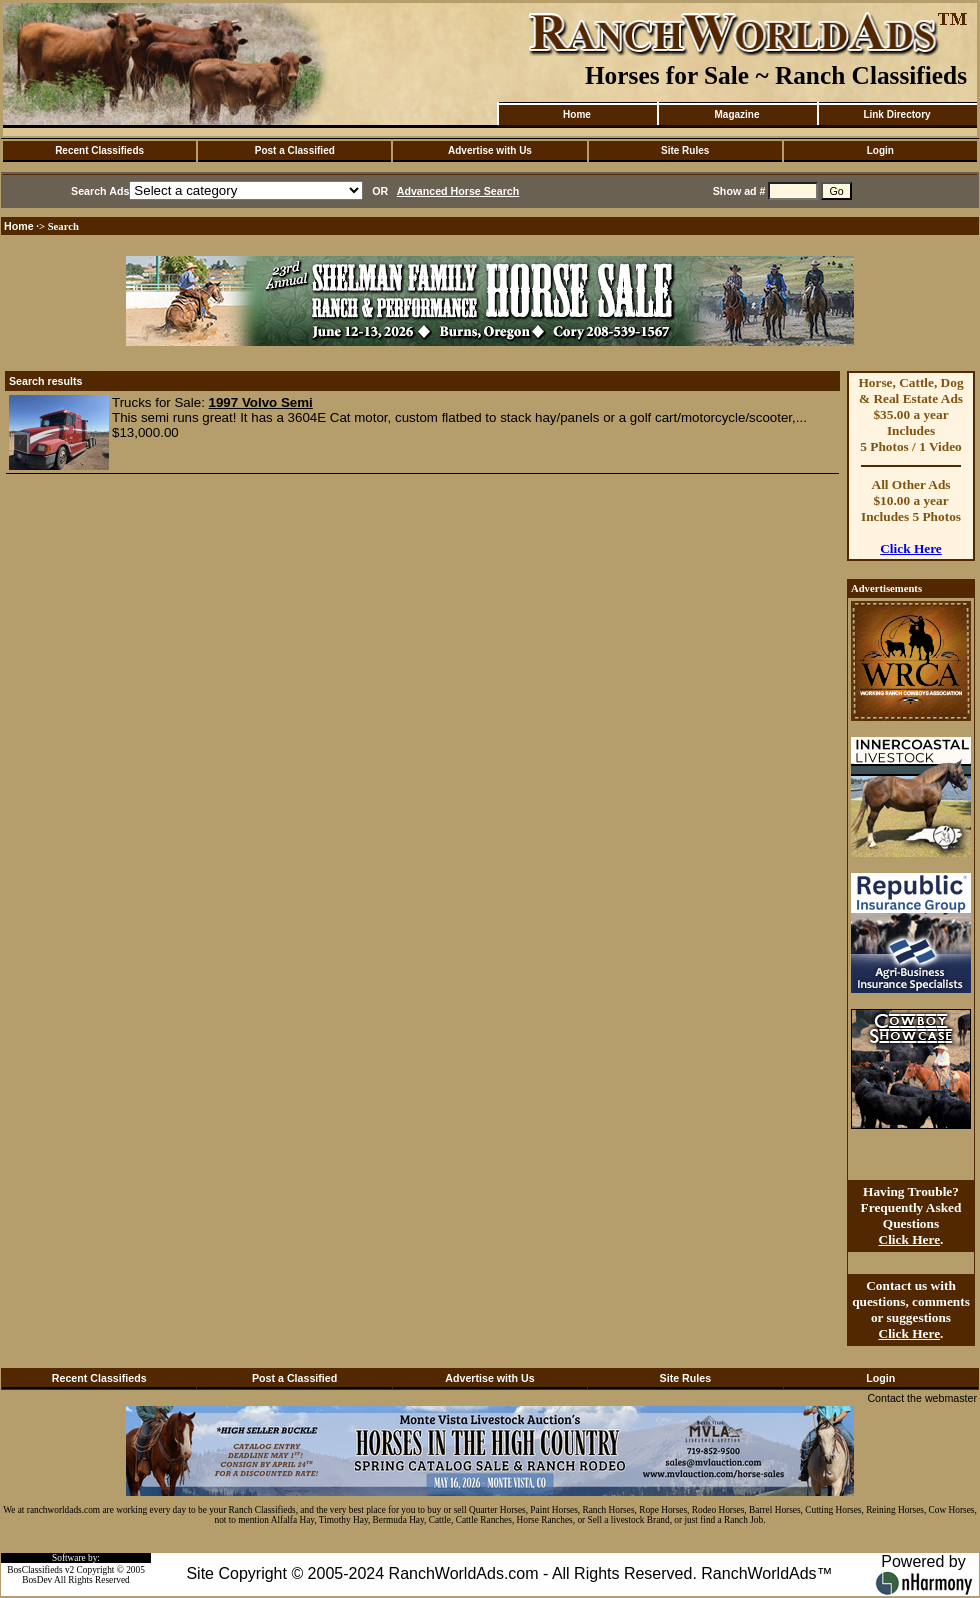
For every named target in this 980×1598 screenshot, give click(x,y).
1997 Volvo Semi (261, 402)
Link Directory (896, 114)
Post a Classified (295, 150)
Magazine (736, 114)
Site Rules (685, 150)
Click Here (911, 548)
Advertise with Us (490, 150)
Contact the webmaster (922, 1398)
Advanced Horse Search (458, 191)
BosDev (37, 1580)
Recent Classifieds (99, 150)
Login (880, 150)
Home (577, 114)
